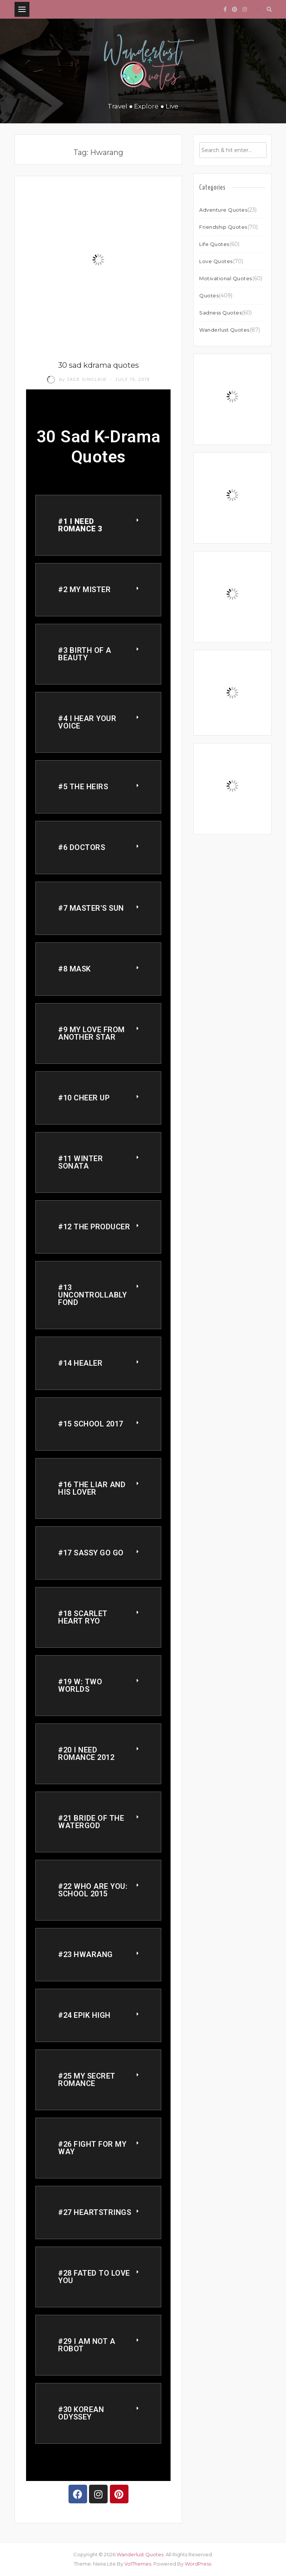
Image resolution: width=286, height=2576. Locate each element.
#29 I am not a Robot (86, 2345)
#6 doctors (81, 847)
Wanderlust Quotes (224, 330)
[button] (98, 525)
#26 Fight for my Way (92, 2148)
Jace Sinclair (78, 379)
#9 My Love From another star (91, 1033)
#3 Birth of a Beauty (84, 654)
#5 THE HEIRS (83, 786)
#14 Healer (80, 1363)
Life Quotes (214, 244)
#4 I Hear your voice (87, 722)
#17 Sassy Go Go (91, 1552)
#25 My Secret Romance (86, 2079)
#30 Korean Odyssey (81, 2413)
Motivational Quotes (225, 278)
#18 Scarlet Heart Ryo (83, 1617)
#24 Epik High (84, 2015)
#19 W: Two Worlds (80, 1685)
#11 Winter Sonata (80, 1162)
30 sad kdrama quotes (98, 365)
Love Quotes (216, 261)
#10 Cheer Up (83, 1097)
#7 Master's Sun (91, 908)
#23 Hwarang (85, 1954)
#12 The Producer (94, 1226)
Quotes (209, 295)
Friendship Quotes (223, 227)
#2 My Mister (84, 589)
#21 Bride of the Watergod (91, 1822)
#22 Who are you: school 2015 (92, 1890)
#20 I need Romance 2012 (86, 1753)
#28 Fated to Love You (94, 2277)
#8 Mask (74, 968)
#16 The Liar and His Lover (91, 1488)
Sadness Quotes (220, 313)
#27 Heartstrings (94, 2212)
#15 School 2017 (90, 1423)
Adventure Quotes (223, 210)
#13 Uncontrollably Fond (92, 1295)
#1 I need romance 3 (80, 525)
